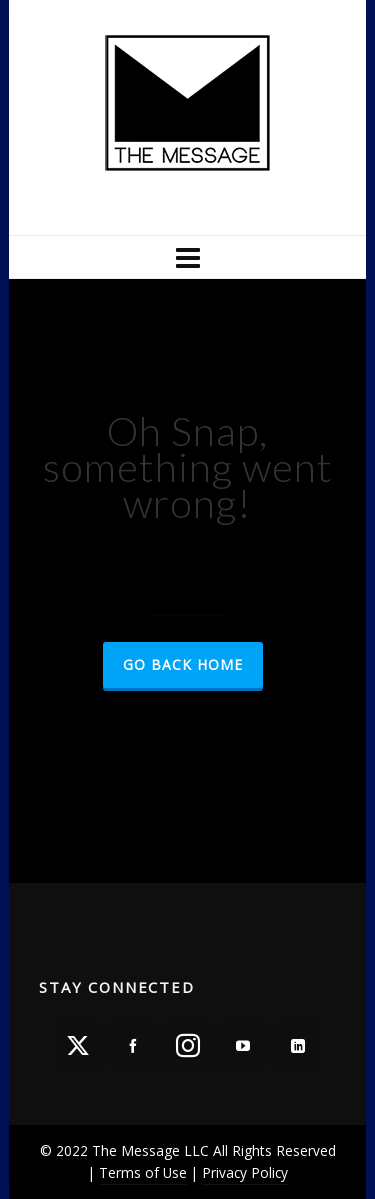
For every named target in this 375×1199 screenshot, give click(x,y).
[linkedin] (298, 1045)
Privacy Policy (245, 1172)
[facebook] (133, 1045)
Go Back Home (183, 664)
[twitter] (78, 1045)
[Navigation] (187, 257)
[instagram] (188, 1045)
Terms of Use (143, 1172)
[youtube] (243, 1045)
